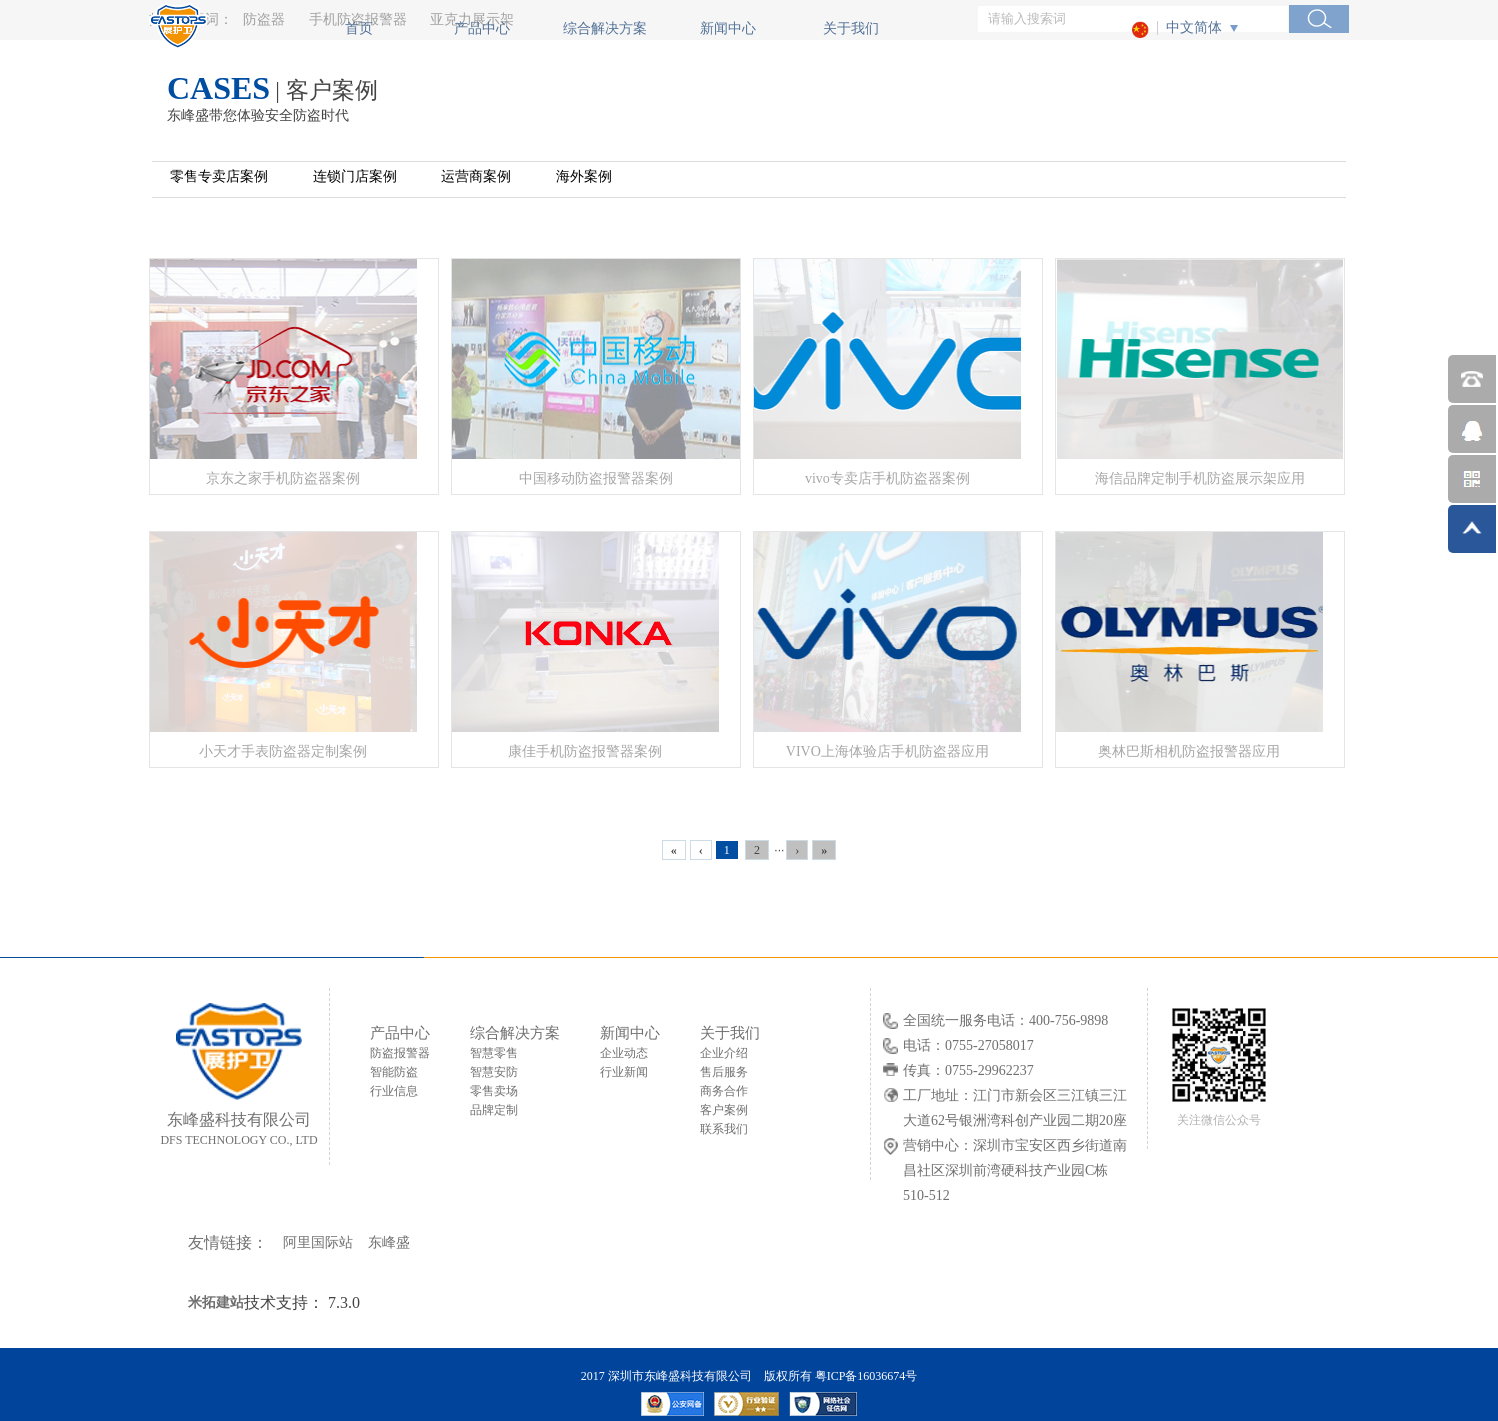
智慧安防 (494, 1072)
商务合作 (724, 1091)
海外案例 (584, 176)
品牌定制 (494, 1110)
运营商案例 (476, 176)
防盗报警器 (400, 1053)
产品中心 (482, 28)
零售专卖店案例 (219, 176)
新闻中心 (728, 28)
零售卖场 (494, 1091)
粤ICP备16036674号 (866, 1376)
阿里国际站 (318, 1242)
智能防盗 (394, 1072)
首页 (359, 28)
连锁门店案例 (355, 176)
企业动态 (624, 1053)
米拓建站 (216, 1302)
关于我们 (851, 28)
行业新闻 (624, 1072)
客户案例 (724, 1110)
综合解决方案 (605, 28)
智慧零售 (494, 1053)
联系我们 (724, 1129)
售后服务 (724, 1072)
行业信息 (394, 1091)
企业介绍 (724, 1053)
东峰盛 (389, 1242)
